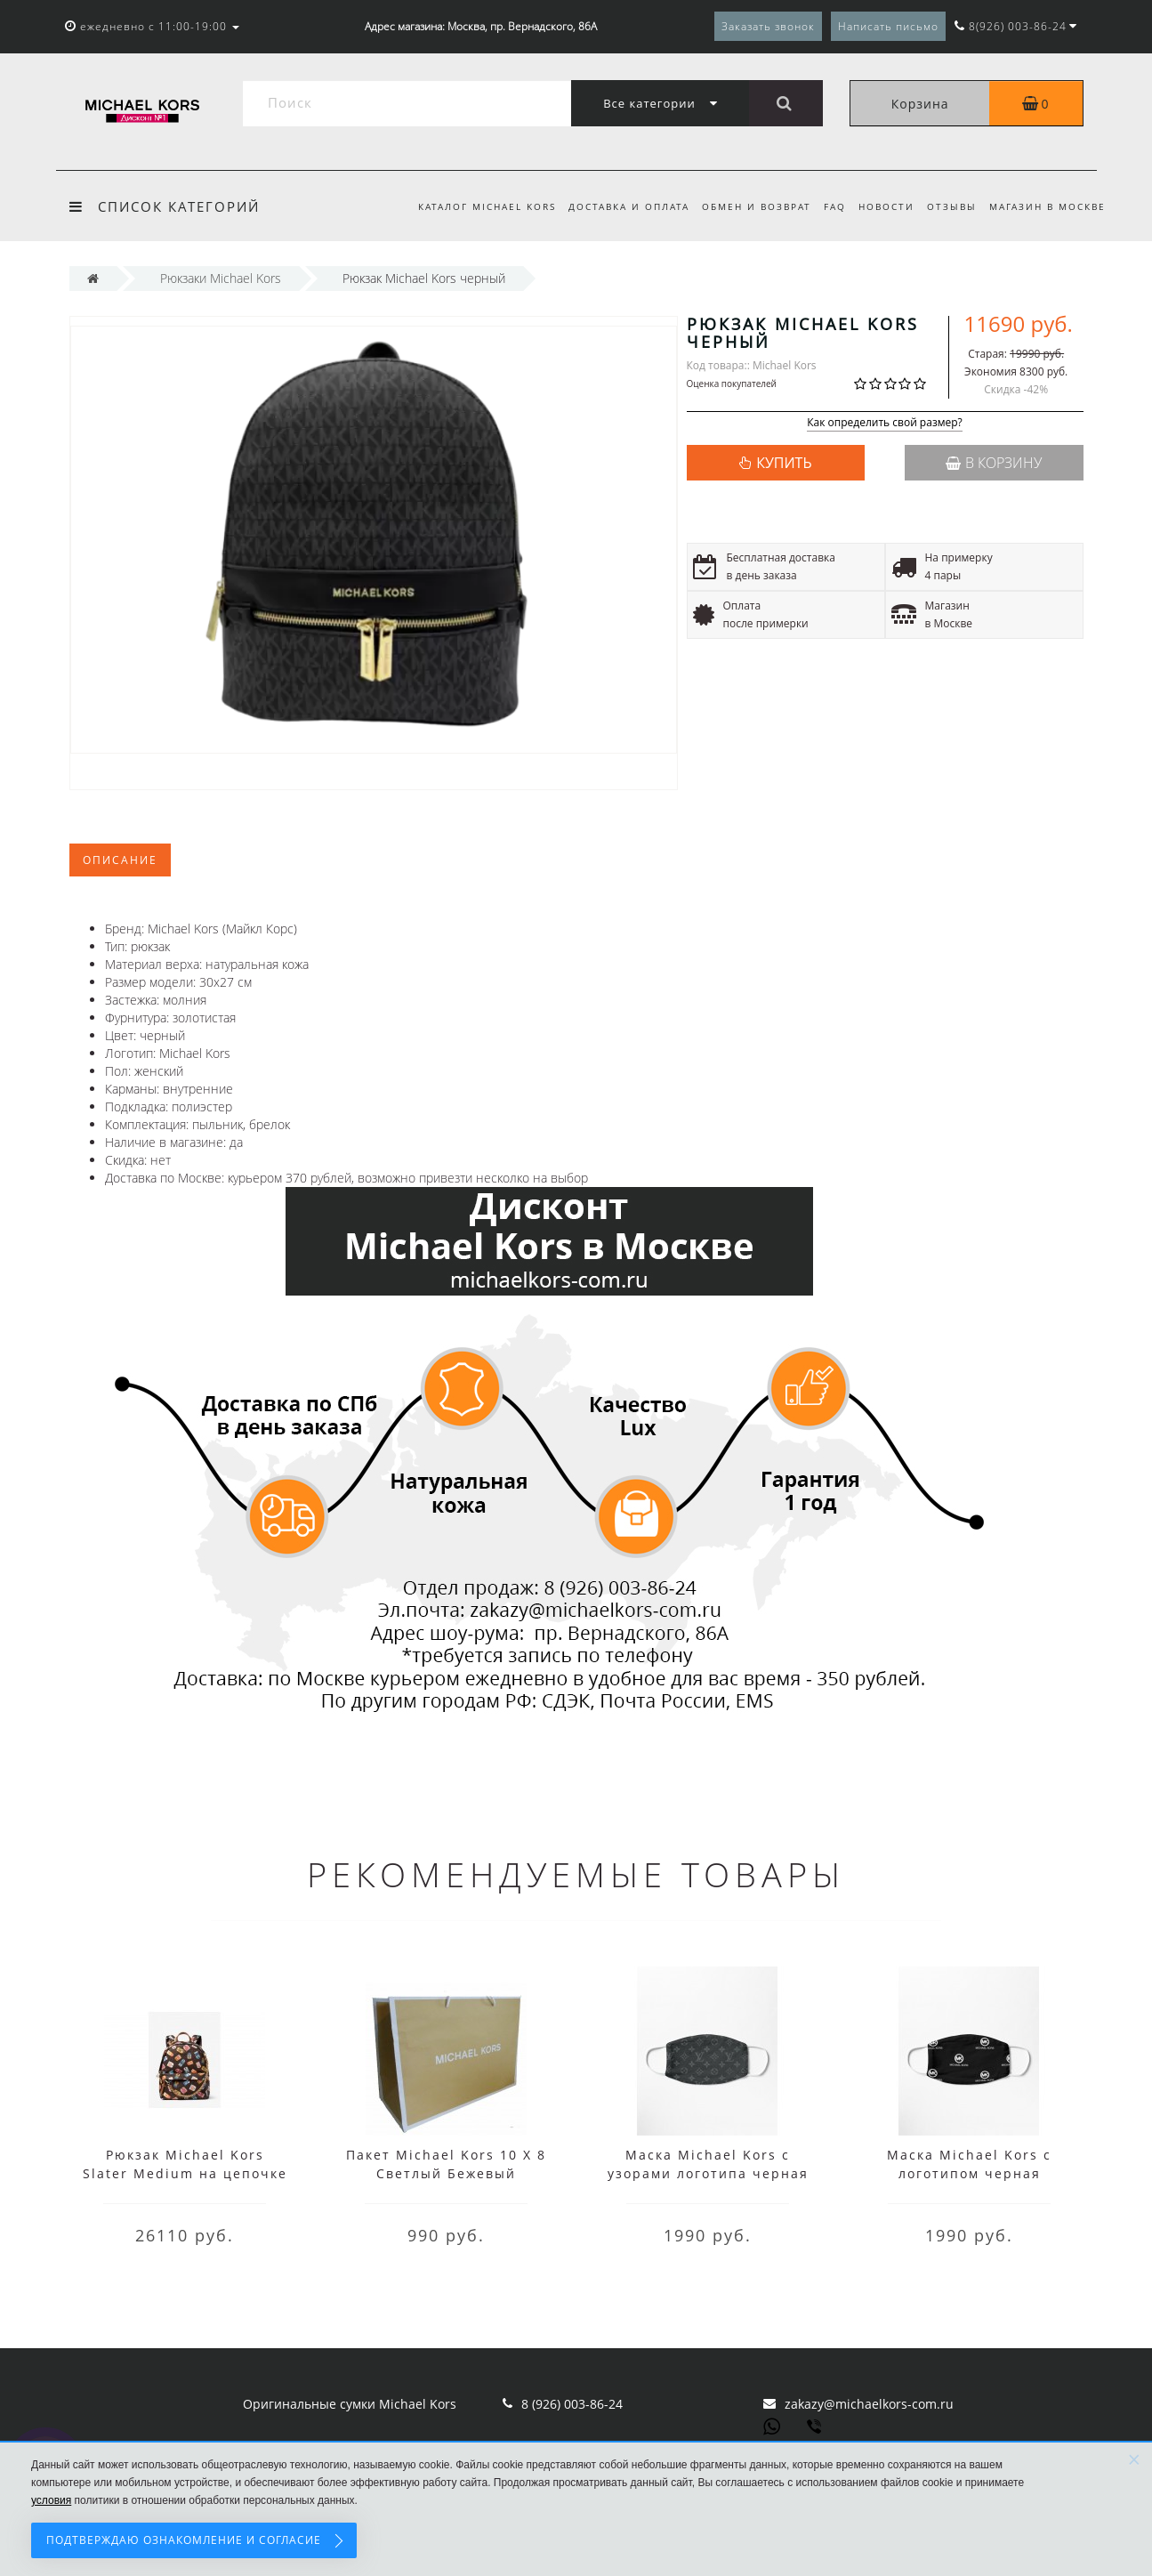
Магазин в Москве (1047, 206)
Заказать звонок (768, 26)
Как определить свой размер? (885, 423)
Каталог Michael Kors (470, 206)
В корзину (994, 462)
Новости (881, 206)
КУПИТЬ (783, 463)
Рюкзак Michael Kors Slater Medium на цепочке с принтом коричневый (185, 2173)
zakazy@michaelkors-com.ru (869, 2403)
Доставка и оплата (614, 206)
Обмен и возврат (746, 206)
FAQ (827, 206)
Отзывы (949, 206)
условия (51, 2500)
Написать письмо (888, 26)
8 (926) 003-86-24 (572, 2403)
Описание (120, 860)
